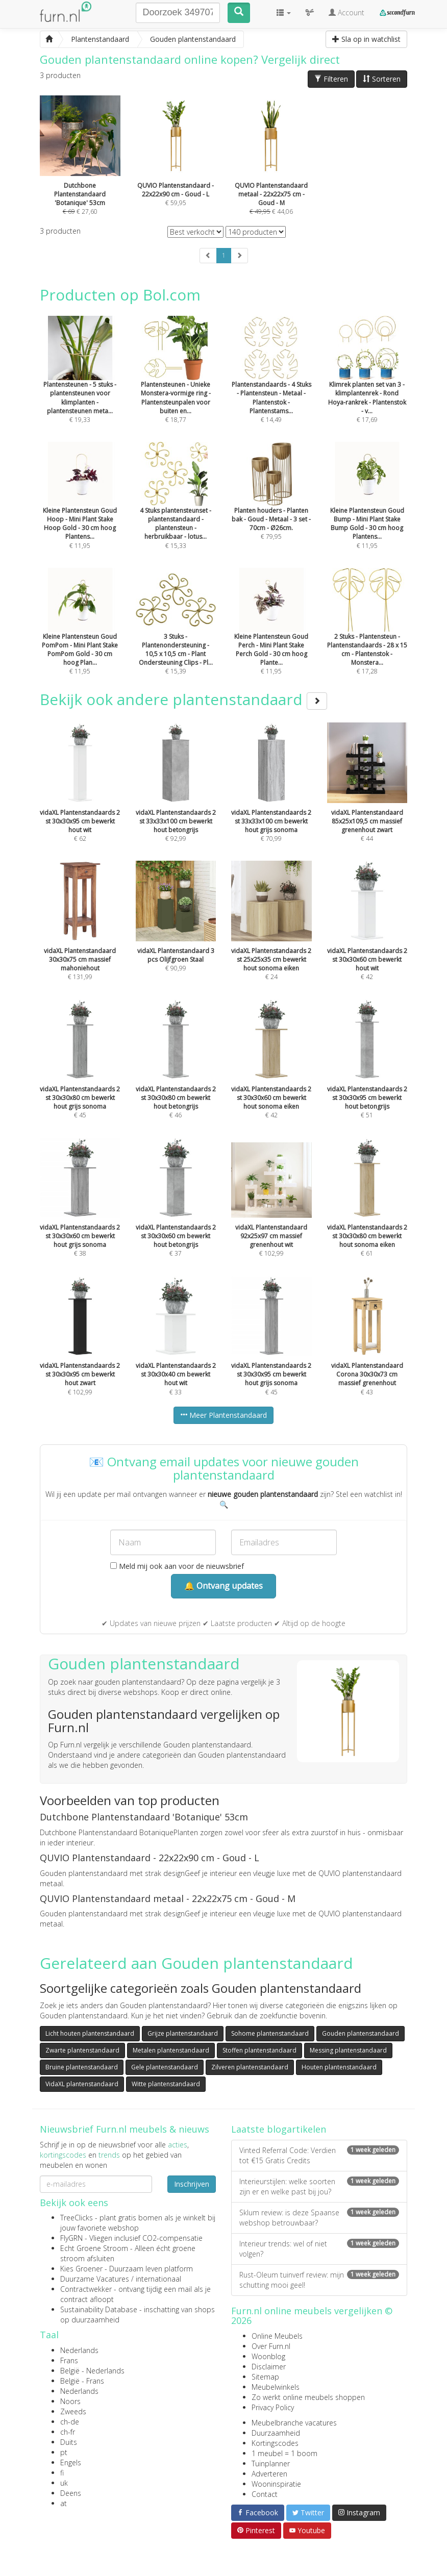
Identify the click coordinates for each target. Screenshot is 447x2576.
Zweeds (73, 2411)
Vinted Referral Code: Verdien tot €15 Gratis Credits (319, 2155)
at (63, 2503)
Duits (68, 2442)
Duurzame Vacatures (94, 2279)
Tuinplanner (271, 2463)
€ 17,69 (367, 383)
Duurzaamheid (276, 2433)
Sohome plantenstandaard (270, 2033)
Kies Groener (81, 2268)
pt (63, 2452)
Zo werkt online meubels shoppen (308, 2397)
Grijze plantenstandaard (182, 2033)
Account (346, 12)
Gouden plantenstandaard (360, 2033)
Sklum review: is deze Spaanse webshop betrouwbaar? (319, 2218)
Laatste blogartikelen (278, 2129)
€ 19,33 (80, 383)
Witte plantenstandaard (166, 2084)
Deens (70, 2493)
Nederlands (79, 2350)
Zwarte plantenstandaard (82, 2050)
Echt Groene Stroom (94, 2248)
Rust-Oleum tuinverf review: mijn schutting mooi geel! (319, 2280)
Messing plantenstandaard (348, 2050)
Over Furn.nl (271, 2346)
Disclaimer (269, 2366)
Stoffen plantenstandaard (259, 2050)
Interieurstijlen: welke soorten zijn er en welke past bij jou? (319, 2186)
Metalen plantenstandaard (171, 2050)
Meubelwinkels (276, 2387)
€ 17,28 (367, 635)
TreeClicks (76, 2217)
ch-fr (67, 2432)
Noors (70, 2401)
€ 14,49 (271, 383)
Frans (69, 2360)
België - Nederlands (92, 2370)
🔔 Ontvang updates (223, 1585)
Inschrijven (191, 2184)
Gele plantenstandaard (164, 2067)
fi (62, 2473)
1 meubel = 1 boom (284, 2453)
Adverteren (269, 2474)
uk (64, 2483)
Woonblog (268, 2356)
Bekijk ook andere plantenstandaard (183, 699)
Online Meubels (277, 2336)
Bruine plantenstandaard (81, 2067)
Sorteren (382, 79)
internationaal (158, 2279)
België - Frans (82, 2381)
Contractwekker (86, 2289)
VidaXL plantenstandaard (81, 2084)
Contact (265, 2494)
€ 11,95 (80, 509)
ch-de (69, 2422)
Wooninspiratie (276, 2484)
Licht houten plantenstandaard (89, 2033)
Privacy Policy (273, 2407)
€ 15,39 (176, 635)
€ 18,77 (176, 383)
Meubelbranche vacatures (294, 2423)
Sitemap (265, 2377)
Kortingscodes (275, 2443)
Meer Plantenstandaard (223, 1415)
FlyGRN (71, 2238)
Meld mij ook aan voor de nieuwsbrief (177, 1566)
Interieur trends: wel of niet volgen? (319, 2249)
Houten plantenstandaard (339, 2067)
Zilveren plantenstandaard (249, 2067)
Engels (70, 2462)
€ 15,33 (176, 509)
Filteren (331, 79)
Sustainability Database (98, 2309)
